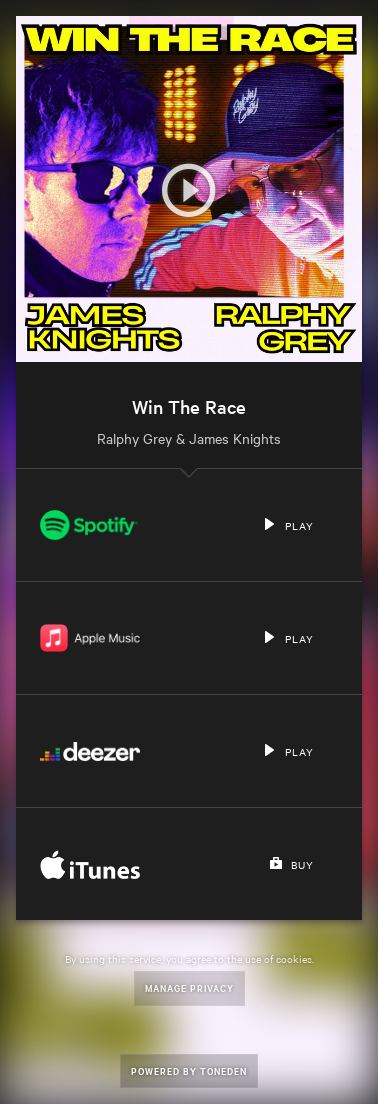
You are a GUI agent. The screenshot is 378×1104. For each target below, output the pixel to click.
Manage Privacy (189, 987)
